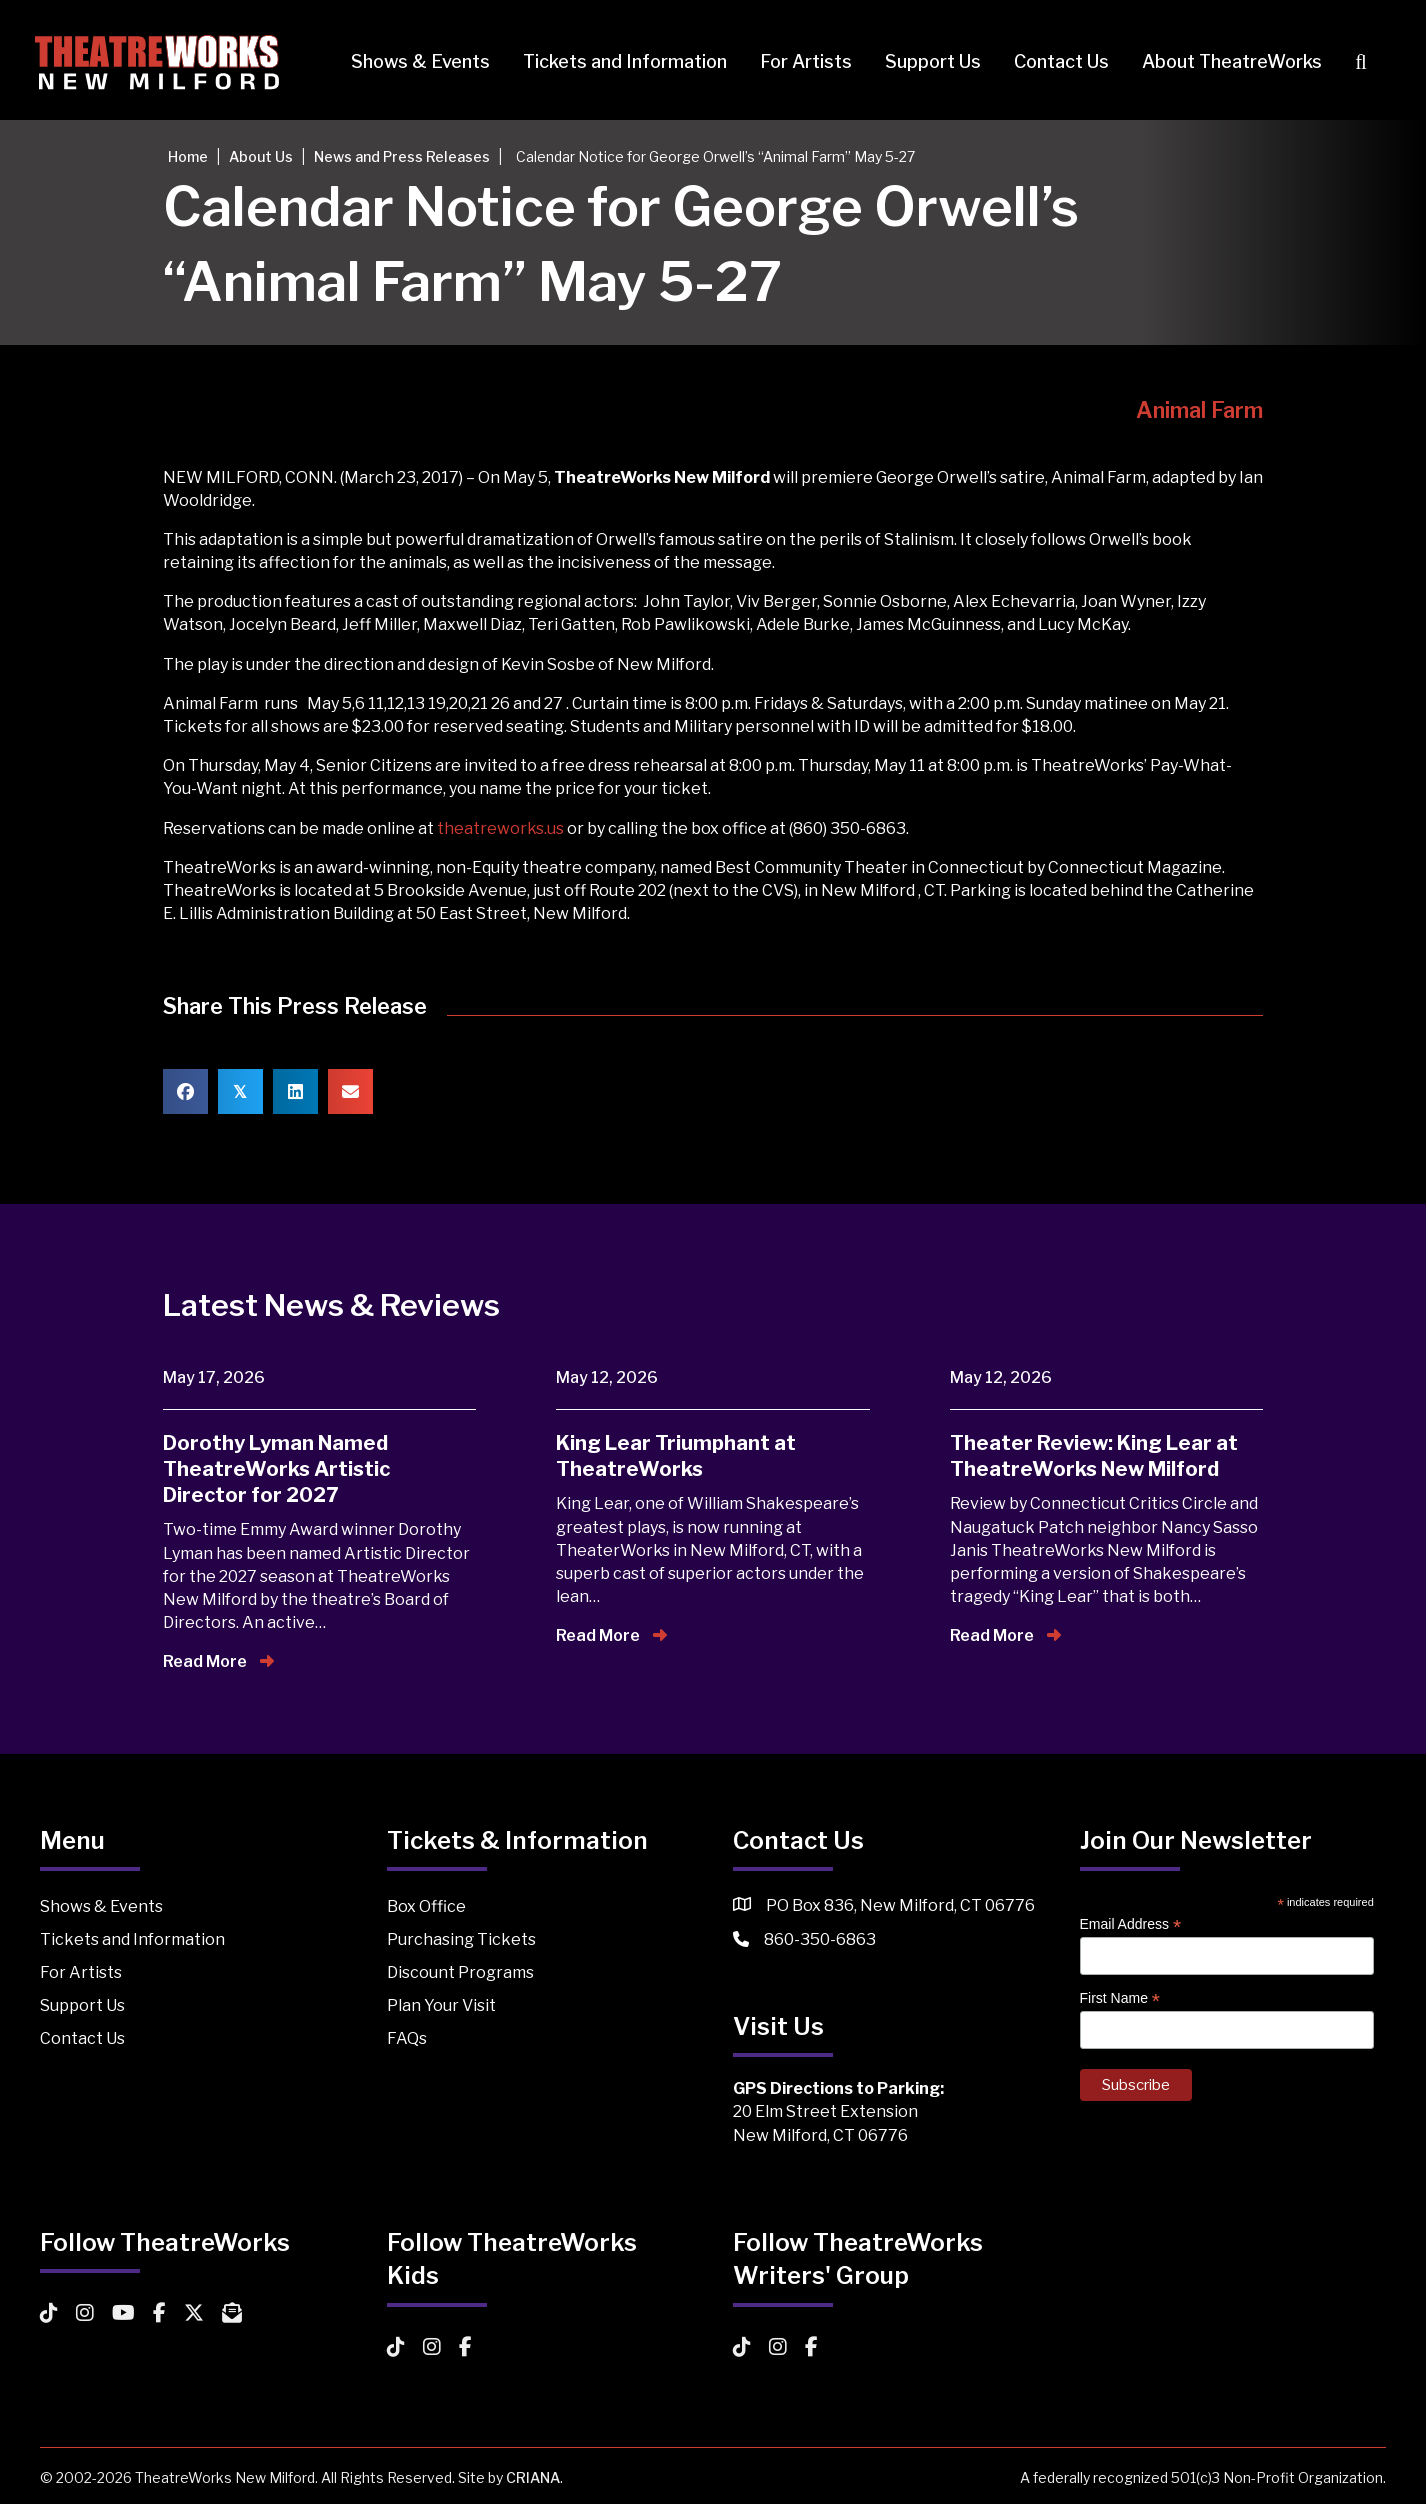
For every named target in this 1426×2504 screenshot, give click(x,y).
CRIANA (533, 2477)
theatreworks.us (500, 828)
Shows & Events (415, 61)
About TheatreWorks (1227, 61)
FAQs (407, 2038)
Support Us (928, 61)
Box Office (426, 1906)
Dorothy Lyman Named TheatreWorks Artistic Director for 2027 (276, 1469)
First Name (1120, 1998)
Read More (218, 1661)
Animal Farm (1199, 410)
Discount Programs (460, 1972)
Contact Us (1056, 61)
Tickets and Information (620, 61)
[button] (1360, 62)
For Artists (801, 61)
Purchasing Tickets (461, 1939)
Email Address (1131, 1924)
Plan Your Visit (441, 2005)
